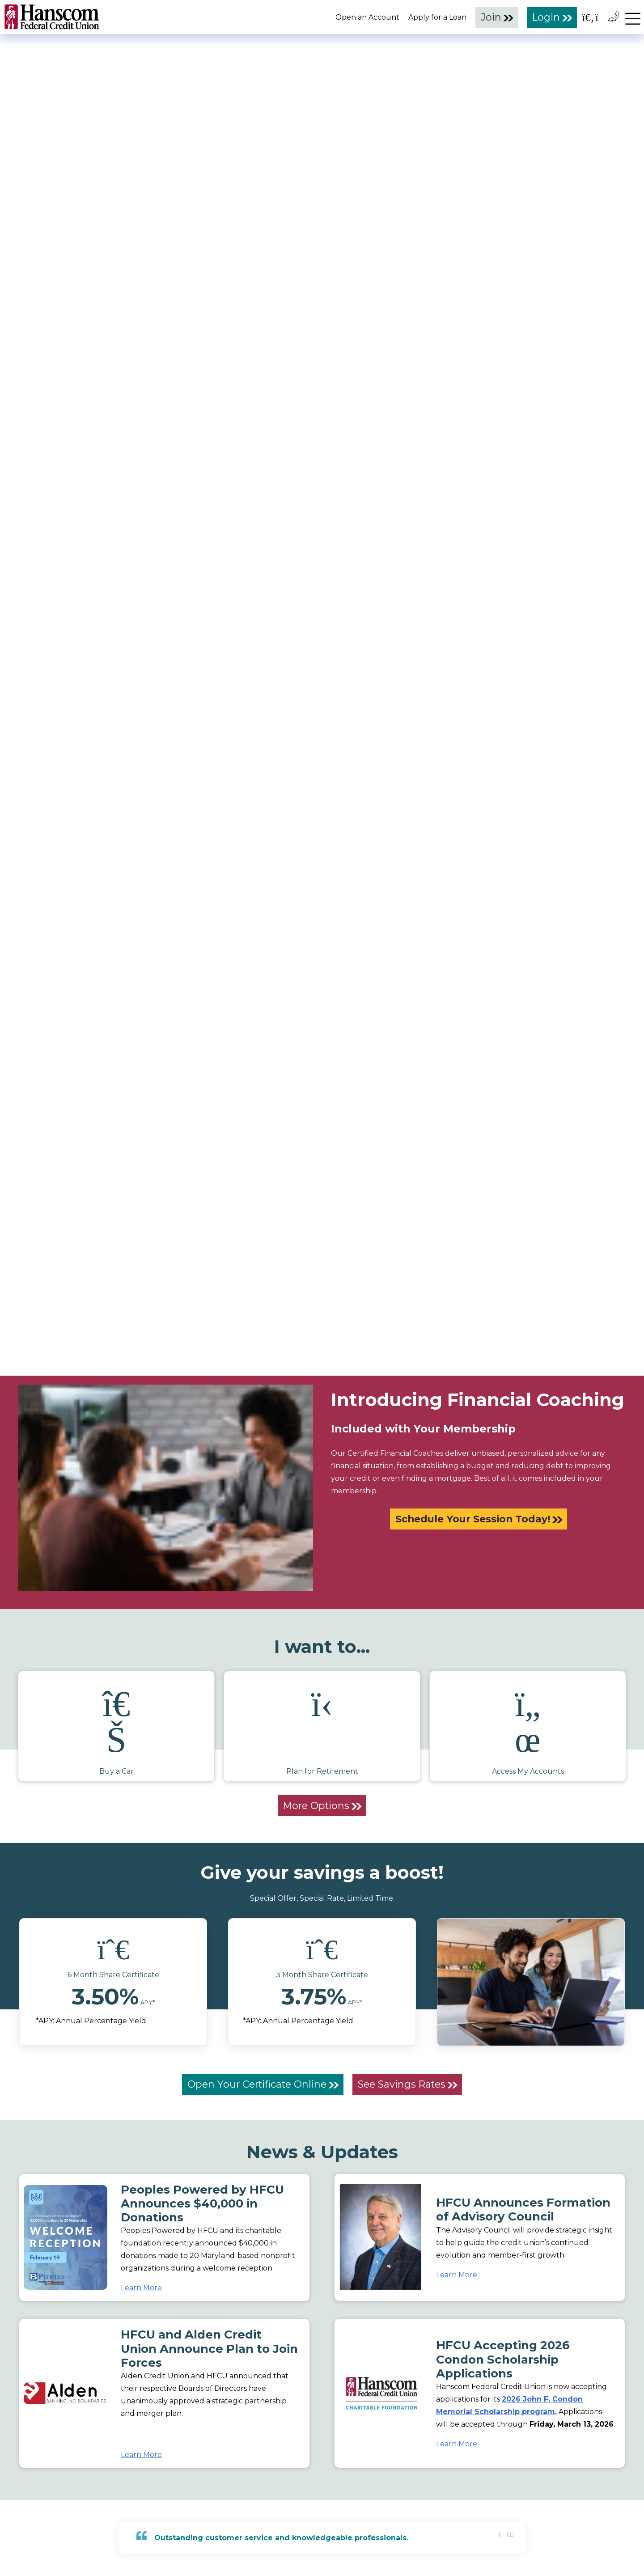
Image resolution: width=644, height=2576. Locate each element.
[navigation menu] (633, 16)
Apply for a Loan (437, 17)
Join (491, 17)
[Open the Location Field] (601, 16)
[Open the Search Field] (588, 16)
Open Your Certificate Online (256, 2084)
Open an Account (367, 17)
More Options (316, 1805)
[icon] (113, 1949)
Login (546, 17)
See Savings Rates (401, 2084)
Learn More (141, 2288)
